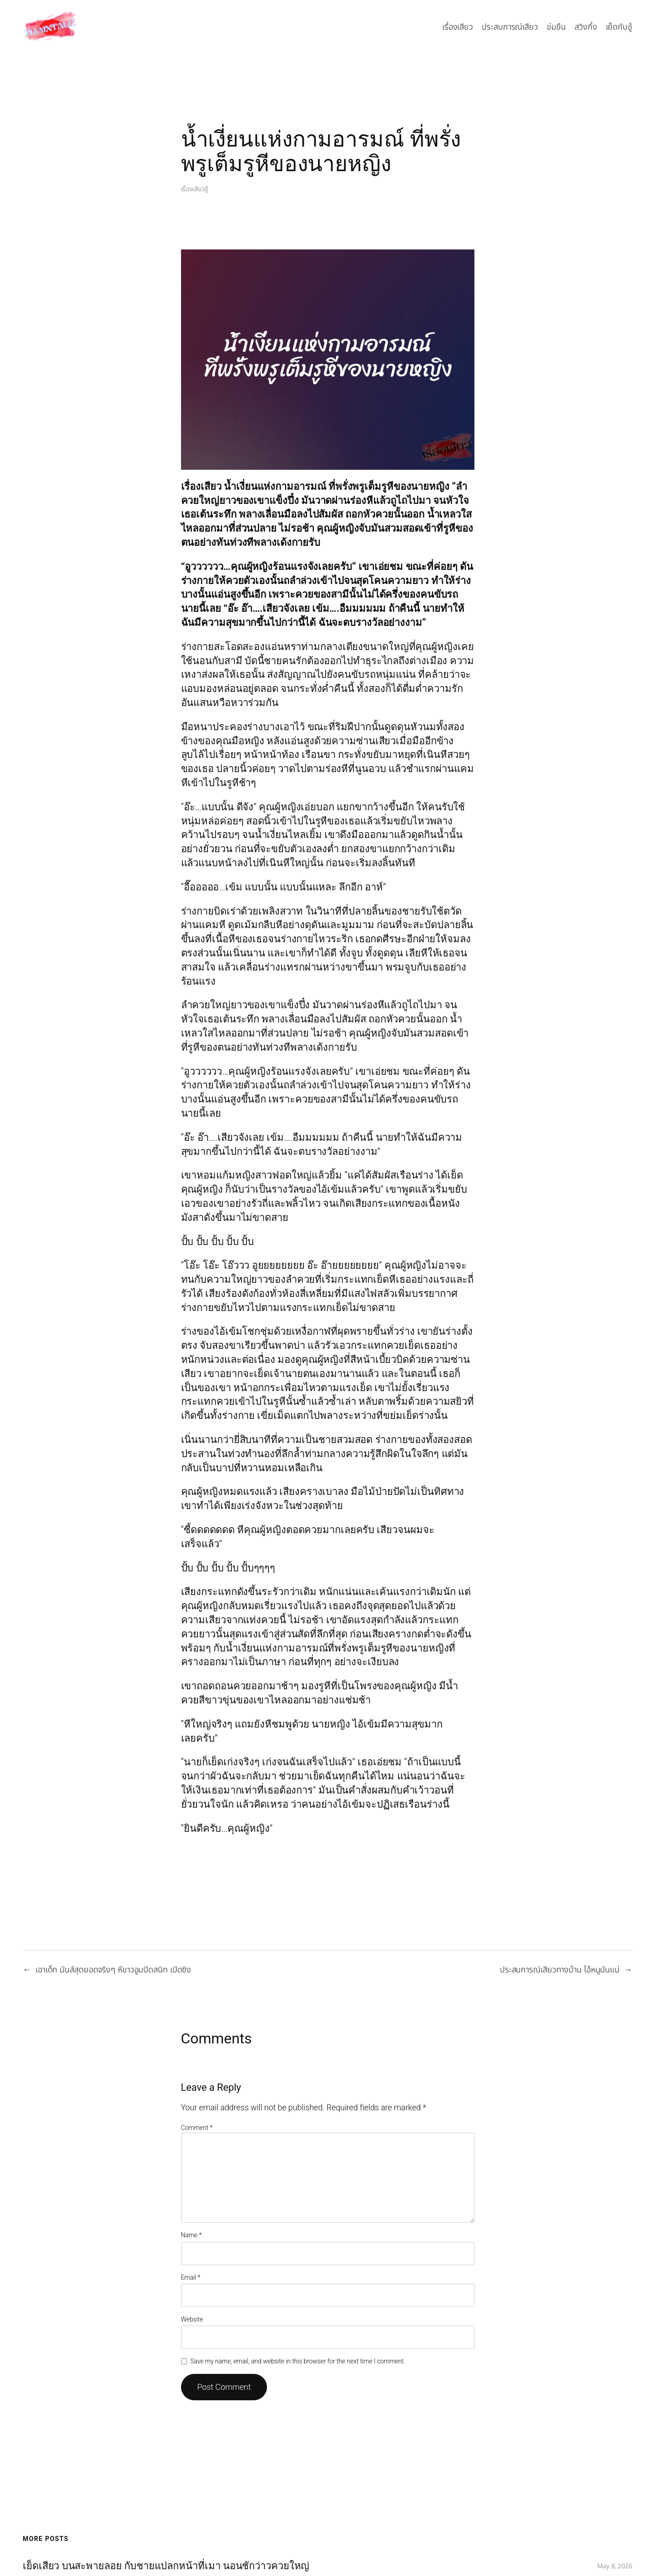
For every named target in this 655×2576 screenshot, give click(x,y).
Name (191, 2235)
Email (191, 2277)
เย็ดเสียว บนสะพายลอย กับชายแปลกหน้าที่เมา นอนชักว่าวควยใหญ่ (166, 2566)
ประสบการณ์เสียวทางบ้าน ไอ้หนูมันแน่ (560, 1970)
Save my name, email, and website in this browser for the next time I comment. (297, 2361)
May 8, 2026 (614, 2566)
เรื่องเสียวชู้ (194, 189)
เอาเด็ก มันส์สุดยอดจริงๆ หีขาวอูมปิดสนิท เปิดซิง (113, 1970)
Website (192, 2319)
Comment (197, 2127)
